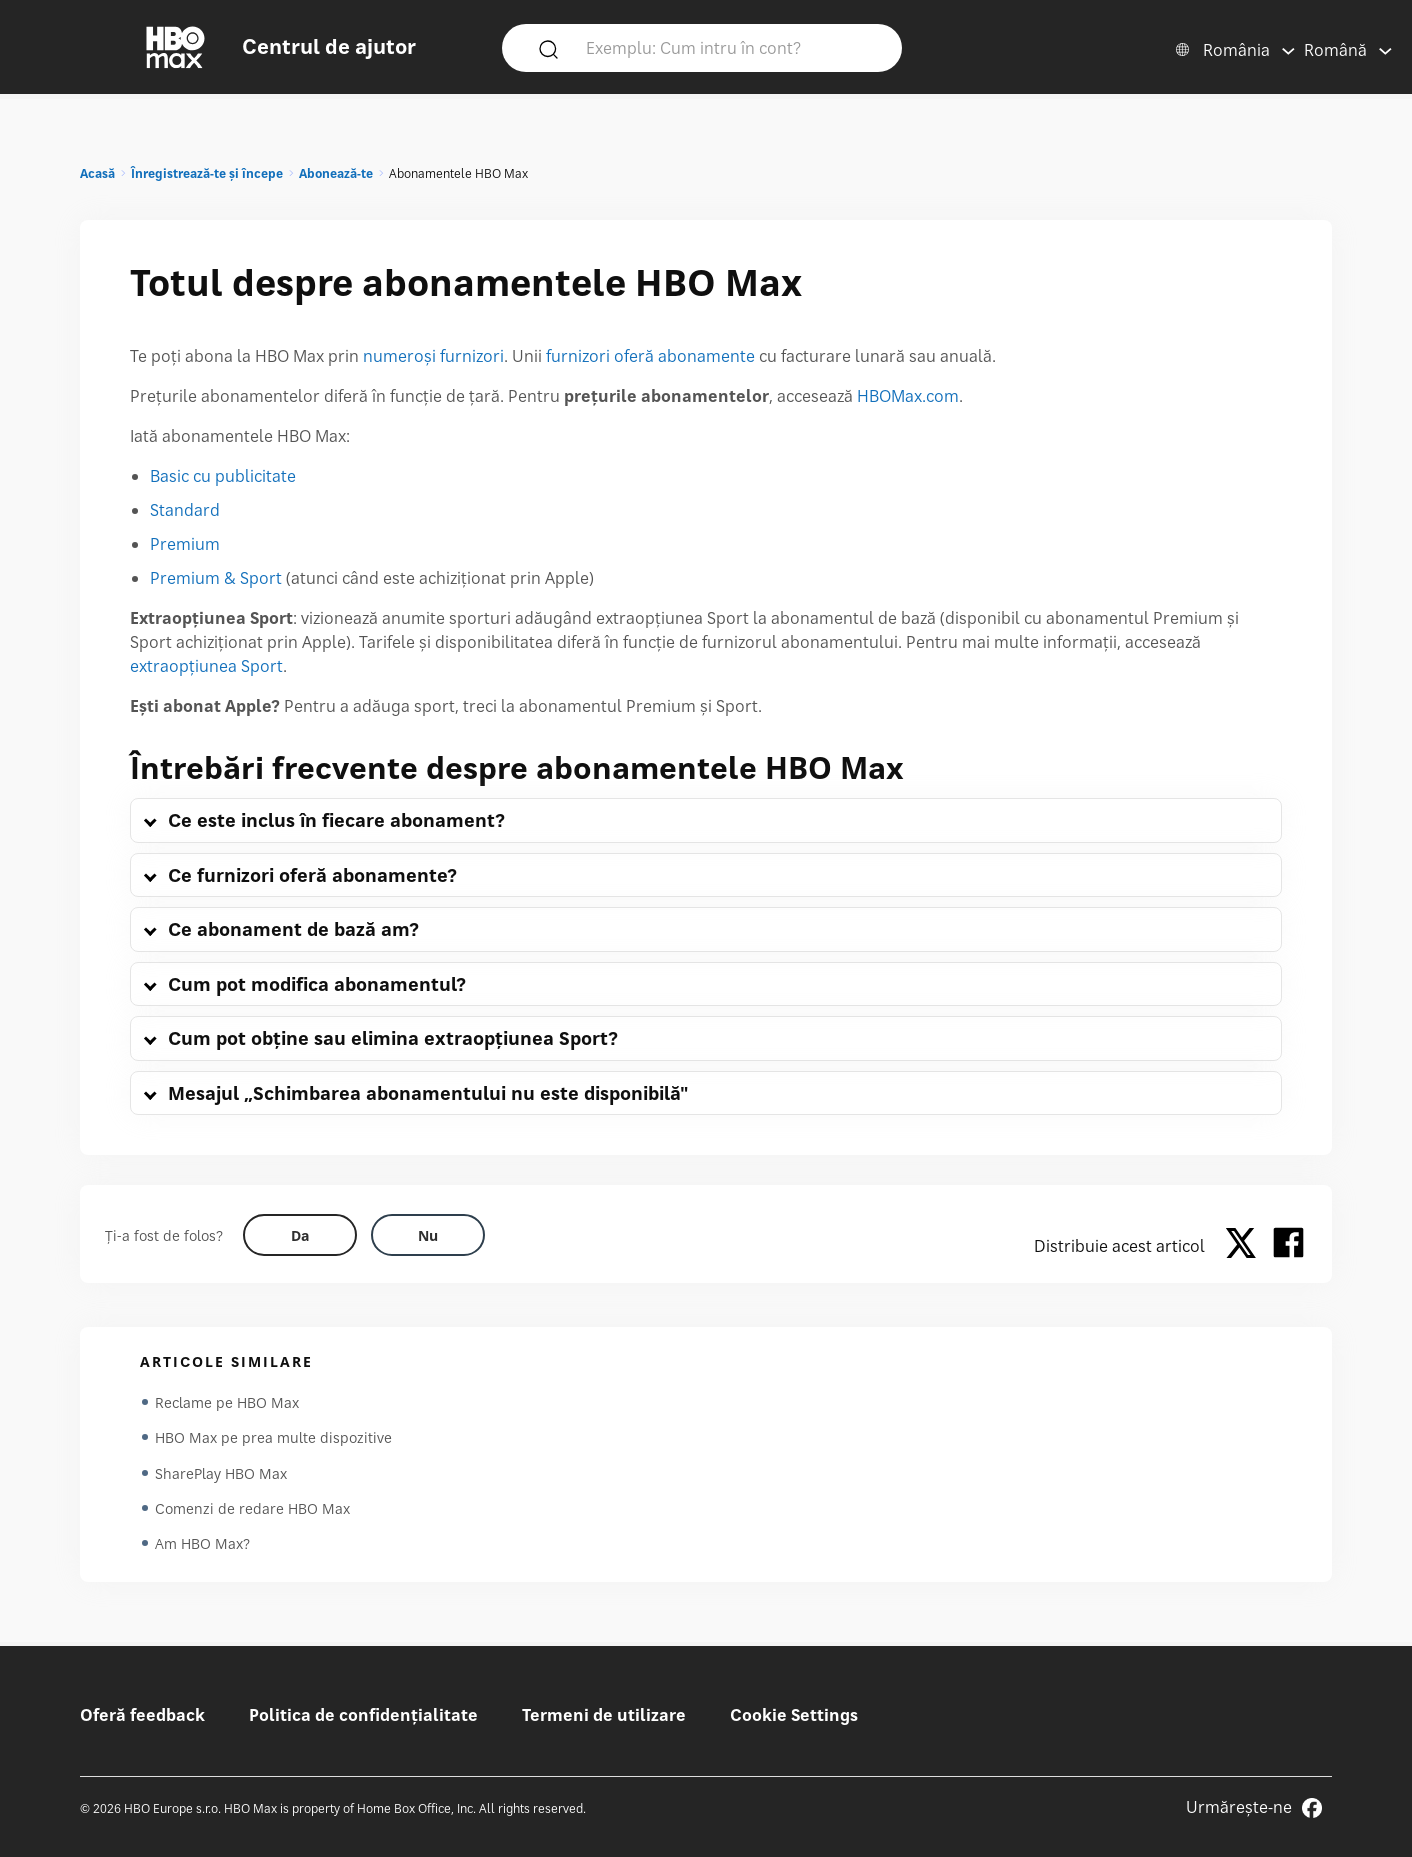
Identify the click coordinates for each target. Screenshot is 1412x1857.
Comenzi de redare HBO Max (252, 1510)
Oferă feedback (142, 1715)
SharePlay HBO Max (221, 1474)
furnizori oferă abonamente (650, 356)
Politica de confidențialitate (363, 1715)
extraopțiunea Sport (206, 666)
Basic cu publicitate (223, 476)
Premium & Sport (216, 578)
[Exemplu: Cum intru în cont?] (731, 47)
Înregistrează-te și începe (207, 173)
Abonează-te (336, 173)
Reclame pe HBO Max (227, 1402)
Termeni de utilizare (604, 1715)
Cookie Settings (794, 1715)
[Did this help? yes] (300, 1235)
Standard (185, 510)
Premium (185, 544)
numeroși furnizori (433, 356)
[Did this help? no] (428, 1235)
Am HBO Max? (202, 1546)
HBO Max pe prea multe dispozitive (273, 1438)
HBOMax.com (908, 396)
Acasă (97, 173)
